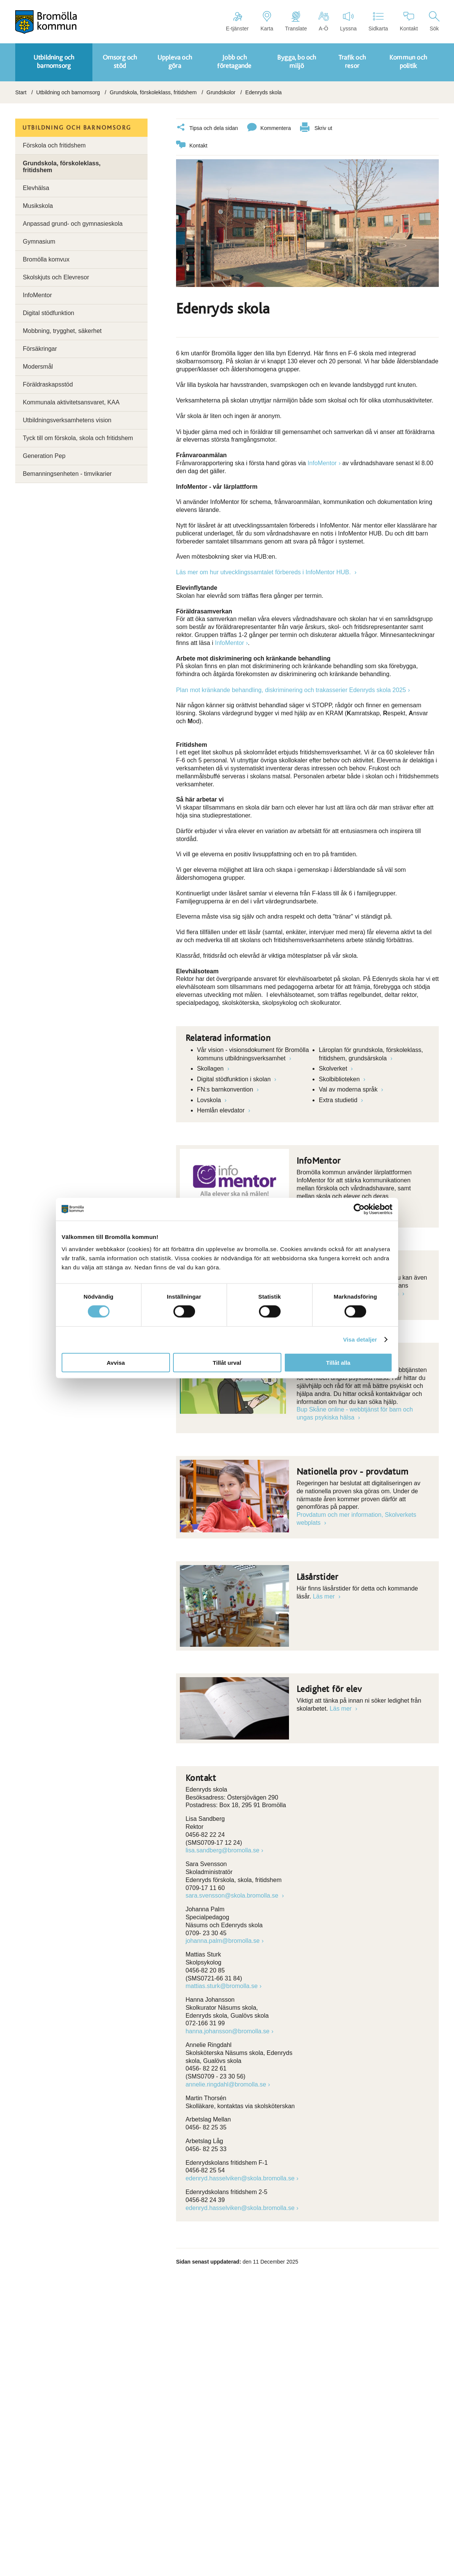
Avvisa (116, 1362)
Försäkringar (40, 348)
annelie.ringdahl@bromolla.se (226, 2084)
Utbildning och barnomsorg (68, 92)
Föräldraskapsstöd (48, 384)
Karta (266, 21)
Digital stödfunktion (48, 313)
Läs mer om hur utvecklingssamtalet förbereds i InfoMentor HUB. (264, 572)
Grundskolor (220, 92)
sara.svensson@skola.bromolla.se (233, 1895)
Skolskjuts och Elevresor (56, 277)
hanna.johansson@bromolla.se (228, 2031)
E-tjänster (237, 21)
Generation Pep (44, 456)
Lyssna (348, 21)
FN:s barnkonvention (226, 1089)
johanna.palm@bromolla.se (223, 1941)
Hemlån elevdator (221, 1110)
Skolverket (334, 1068)
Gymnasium (39, 241)
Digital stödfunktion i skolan (234, 1079)
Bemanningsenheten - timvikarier (67, 474)
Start (21, 92)
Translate (296, 21)
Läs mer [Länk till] (325, 1596)
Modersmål (38, 366)
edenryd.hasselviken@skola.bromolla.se (240, 2178)
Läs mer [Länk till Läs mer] (341, 1708)
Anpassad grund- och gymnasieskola (72, 223)
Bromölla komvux (46, 259)
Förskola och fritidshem (54, 145)
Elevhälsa (36, 188)
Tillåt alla (338, 1362)
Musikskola (38, 206)
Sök (434, 21)
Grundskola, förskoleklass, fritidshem (153, 92)
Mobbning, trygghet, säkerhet (62, 331)
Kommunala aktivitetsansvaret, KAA (71, 402)
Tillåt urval (227, 1362)
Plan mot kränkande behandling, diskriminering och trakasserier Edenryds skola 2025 (291, 690)
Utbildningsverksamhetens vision (67, 420)
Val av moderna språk (349, 1089)
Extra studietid (339, 1100)
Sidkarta (378, 21)
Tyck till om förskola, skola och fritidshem (78, 438)
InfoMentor (322, 463)
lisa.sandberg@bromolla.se (222, 1850)
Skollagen (211, 1068)
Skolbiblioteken (340, 1079)
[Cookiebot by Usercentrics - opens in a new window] (359, 1209)
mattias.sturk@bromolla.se (222, 1986)
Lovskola (210, 1100)
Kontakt (408, 21)
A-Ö (323, 21)
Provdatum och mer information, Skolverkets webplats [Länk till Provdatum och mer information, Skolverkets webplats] (356, 1518)
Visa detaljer (360, 1339)
